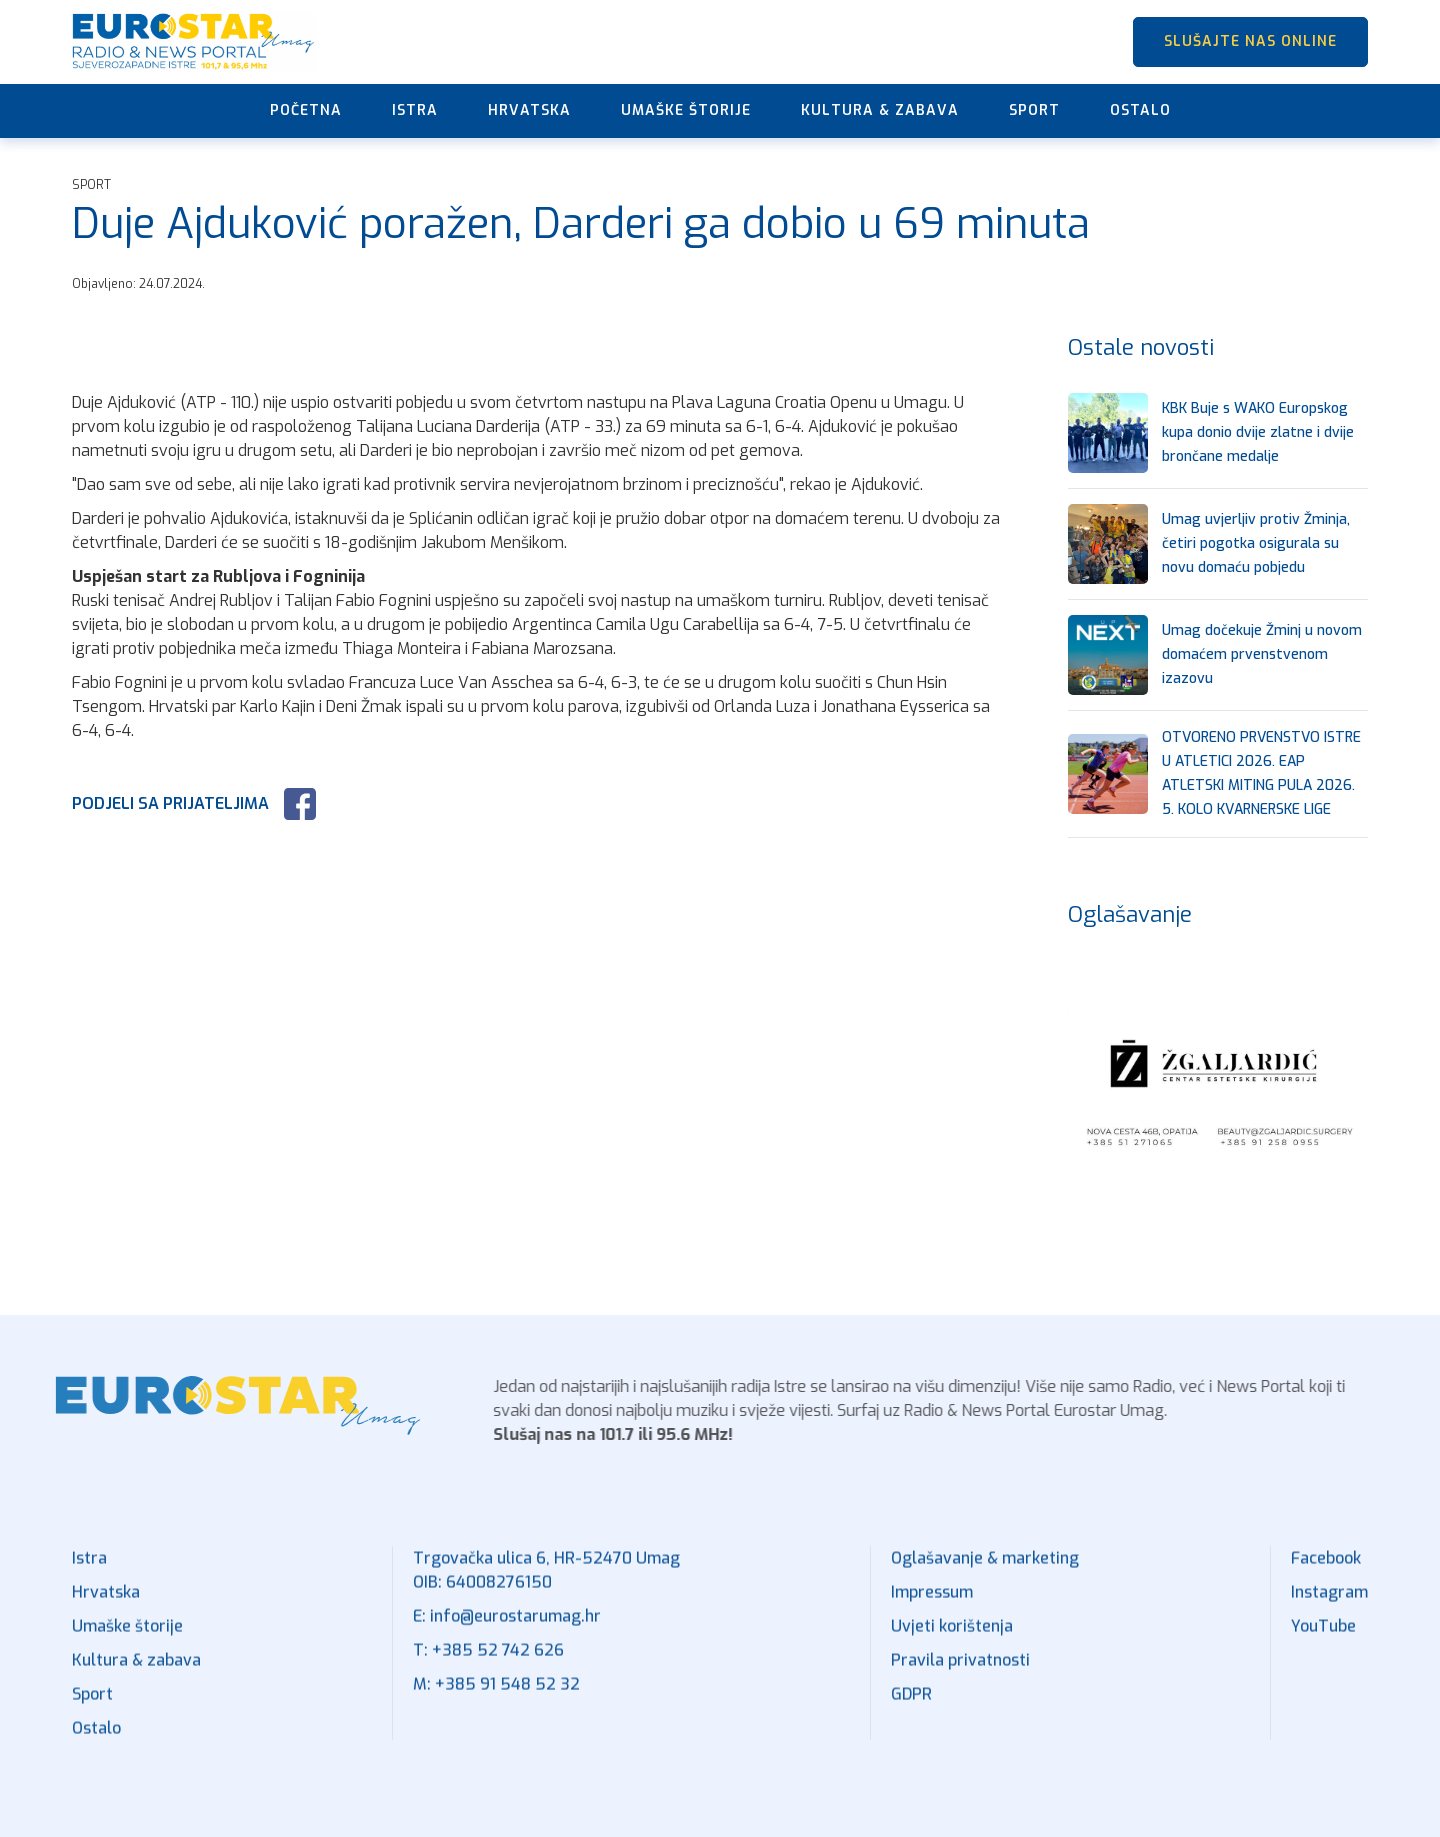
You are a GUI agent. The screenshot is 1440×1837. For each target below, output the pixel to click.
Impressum (932, 1603)
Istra (415, 110)
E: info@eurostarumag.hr (507, 1627)
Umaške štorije (686, 110)
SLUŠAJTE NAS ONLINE (1250, 41)
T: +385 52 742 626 (488, 1661)
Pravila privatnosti (960, 1671)
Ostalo (1140, 110)
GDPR (911, 1705)
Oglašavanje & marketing (985, 1569)
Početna (306, 110)
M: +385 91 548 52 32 (496, 1695)
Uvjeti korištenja (952, 1637)
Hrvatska (529, 110)
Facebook (1326, 1569)
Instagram (1329, 1603)
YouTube (1323, 1637)
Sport (1034, 110)
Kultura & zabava (880, 110)
